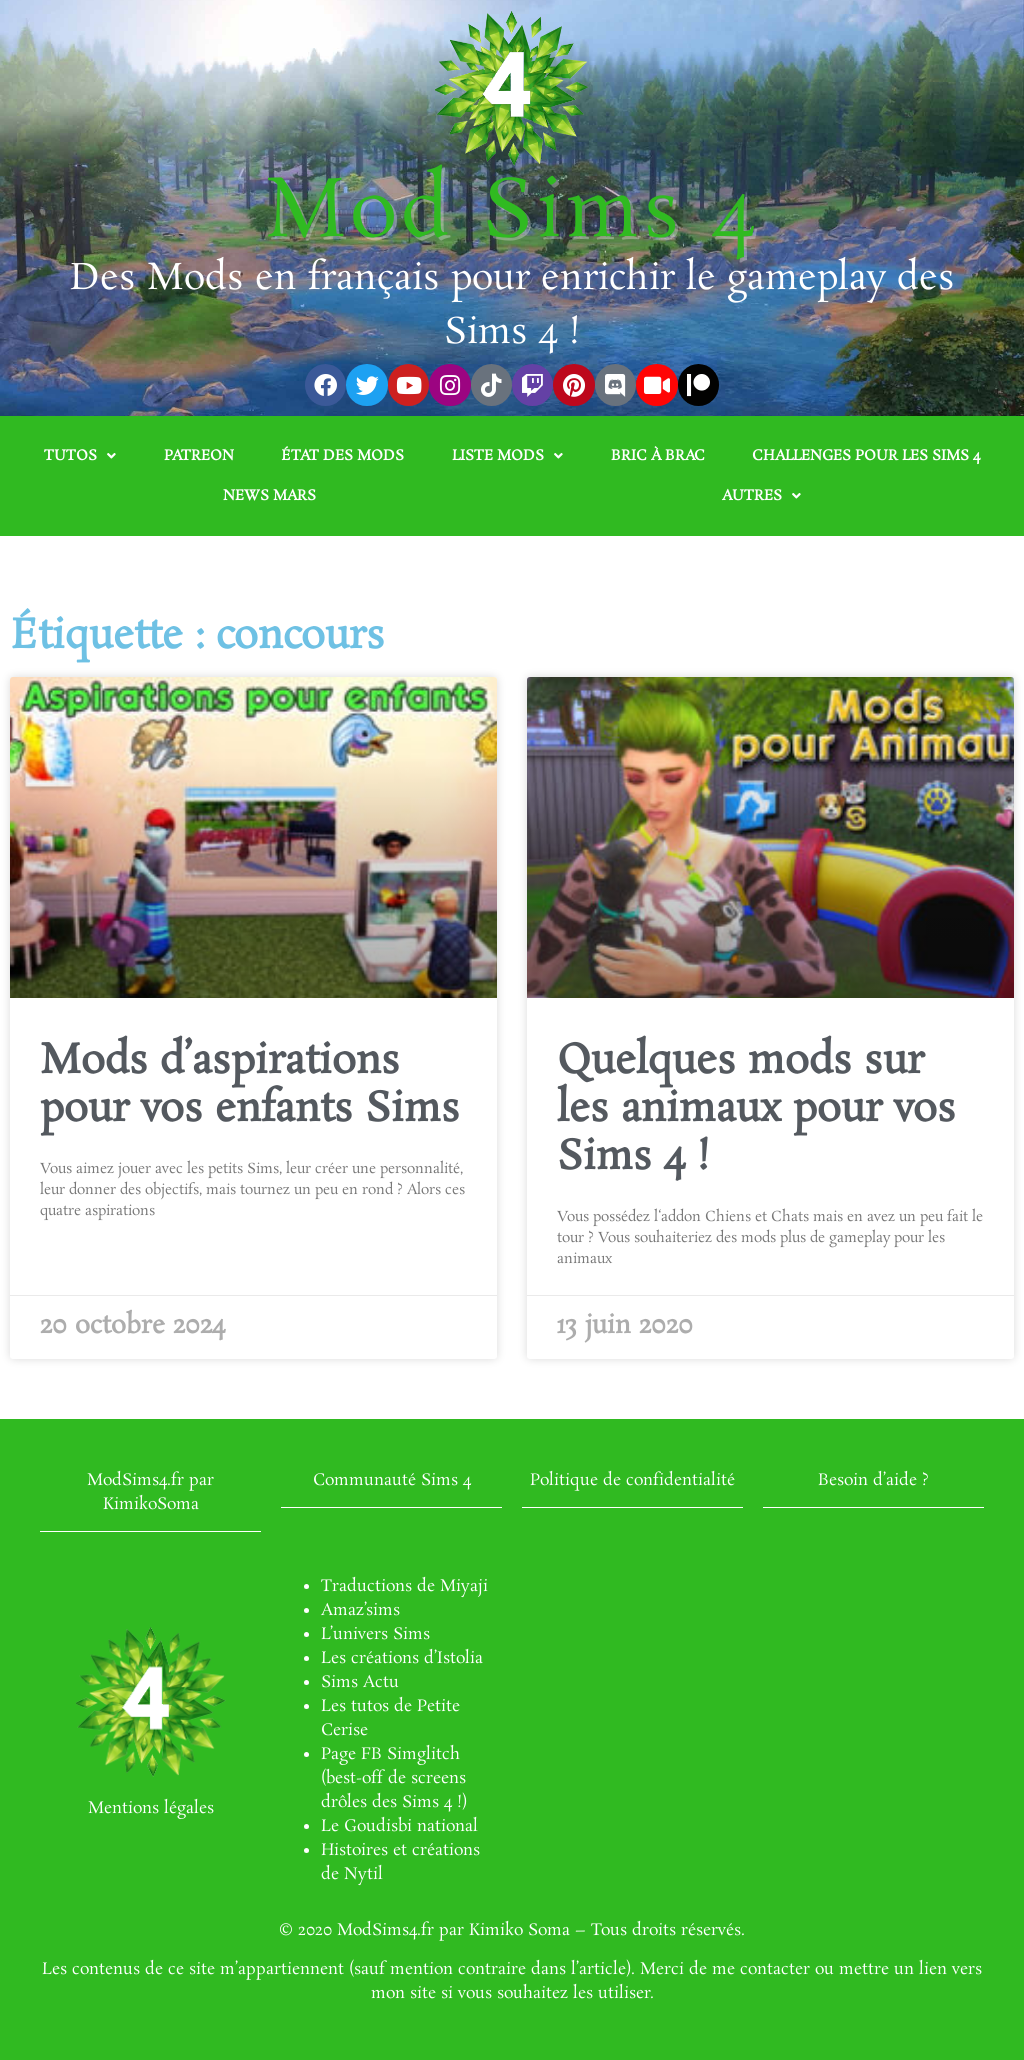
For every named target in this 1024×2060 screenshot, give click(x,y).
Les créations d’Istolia (402, 1658)
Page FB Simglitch (390, 1754)
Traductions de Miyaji (404, 1586)
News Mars (269, 496)
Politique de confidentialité (632, 1480)
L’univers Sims (375, 1634)
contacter (775, 1969)
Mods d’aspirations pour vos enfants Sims (250, 1086)
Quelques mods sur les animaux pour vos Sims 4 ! (756, 1110)
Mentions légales (151, 1808)
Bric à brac (658, 456)
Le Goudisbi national (399, 1826)
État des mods (342, 456)
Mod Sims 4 (512, 214)
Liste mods (507, 456)
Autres (761, 496)
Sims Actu (360, 1682)
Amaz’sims (360, 1610)
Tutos (80, 456)
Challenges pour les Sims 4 (866, 456)
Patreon (199, 456)
